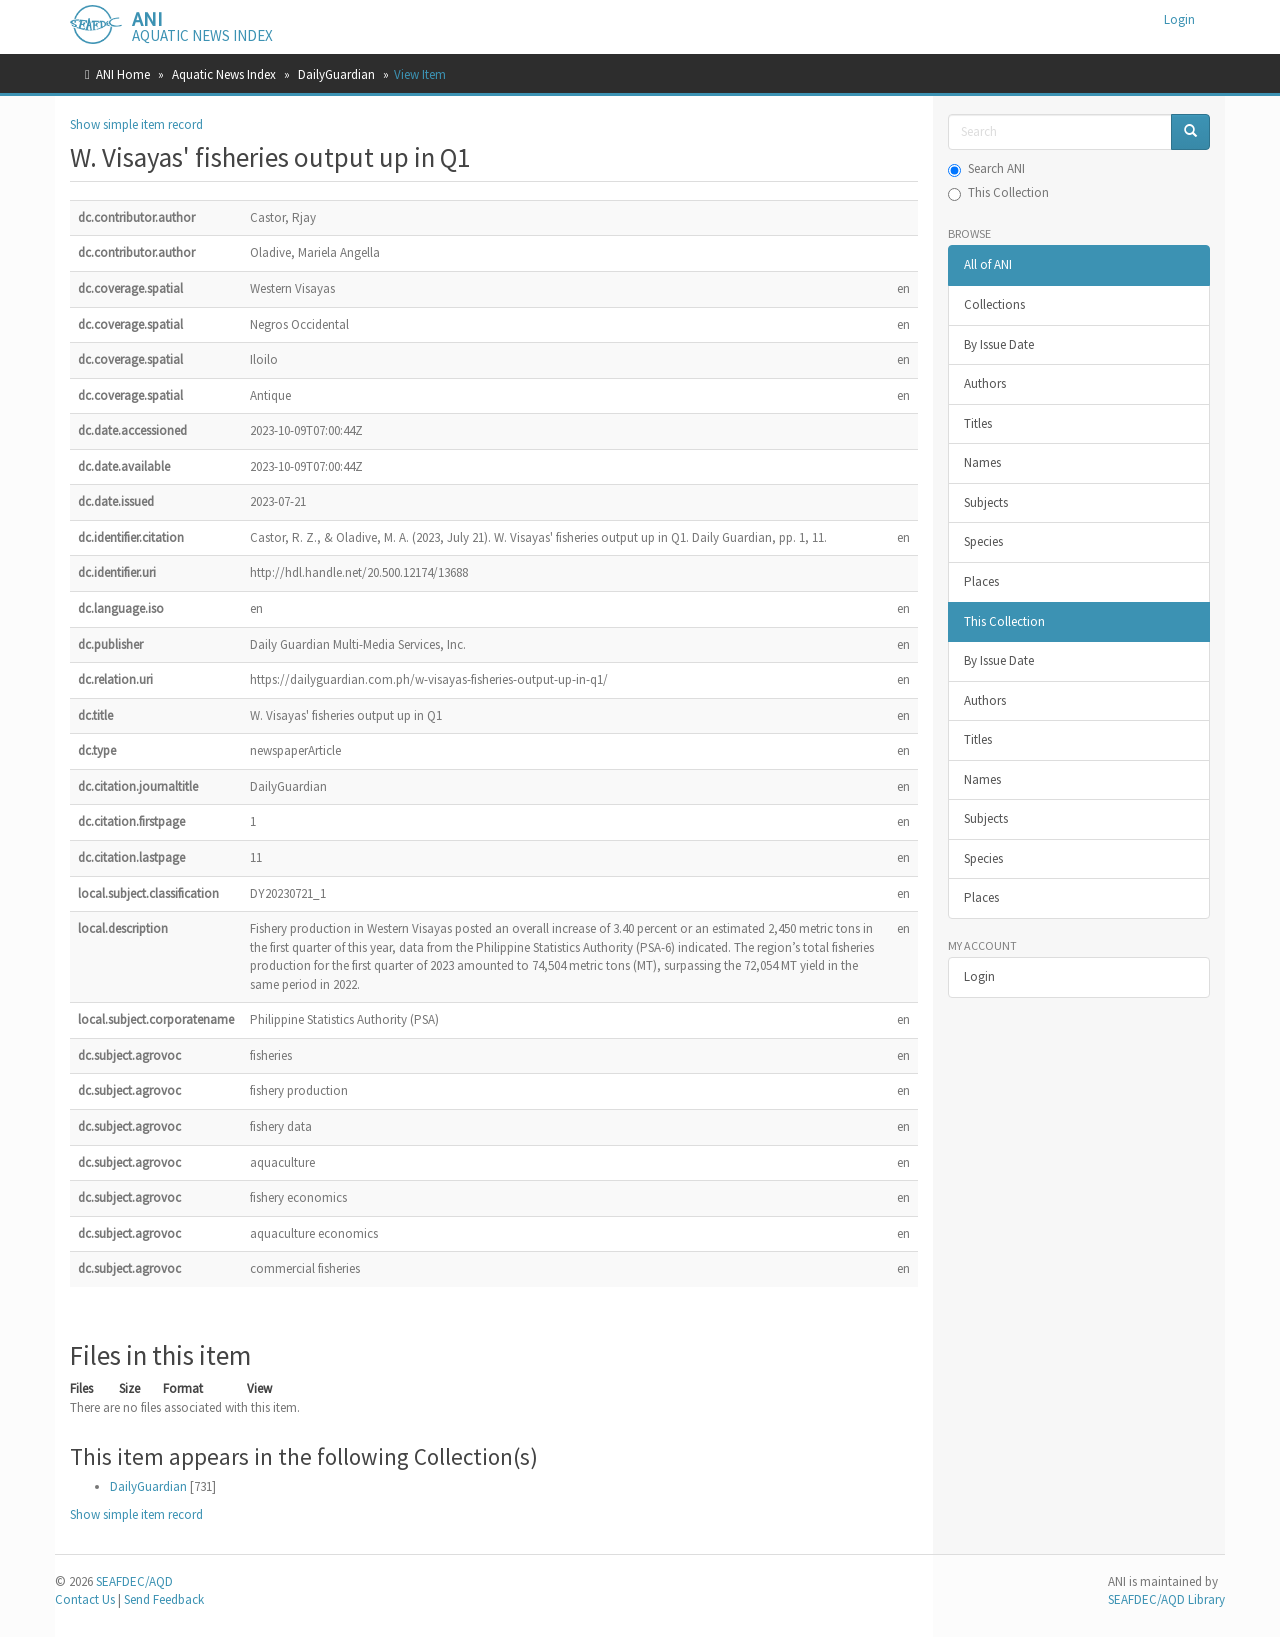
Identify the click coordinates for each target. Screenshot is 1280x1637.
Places (981, 581)
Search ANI (986, 168)
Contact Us (85, 1599)
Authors (985, 383)
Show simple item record (136, 124)
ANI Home (123, 74)
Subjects (986, 502)
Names (982, 462)
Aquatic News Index (224, 74)
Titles (978, 423)
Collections (994, 304)
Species (983, 541)
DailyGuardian (336, 74)
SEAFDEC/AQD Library (1166, 1599)
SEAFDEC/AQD (134, 1581)
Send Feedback (164, 1599)
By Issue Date (999, 344)
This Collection (998, 192)
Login (979, 976)
